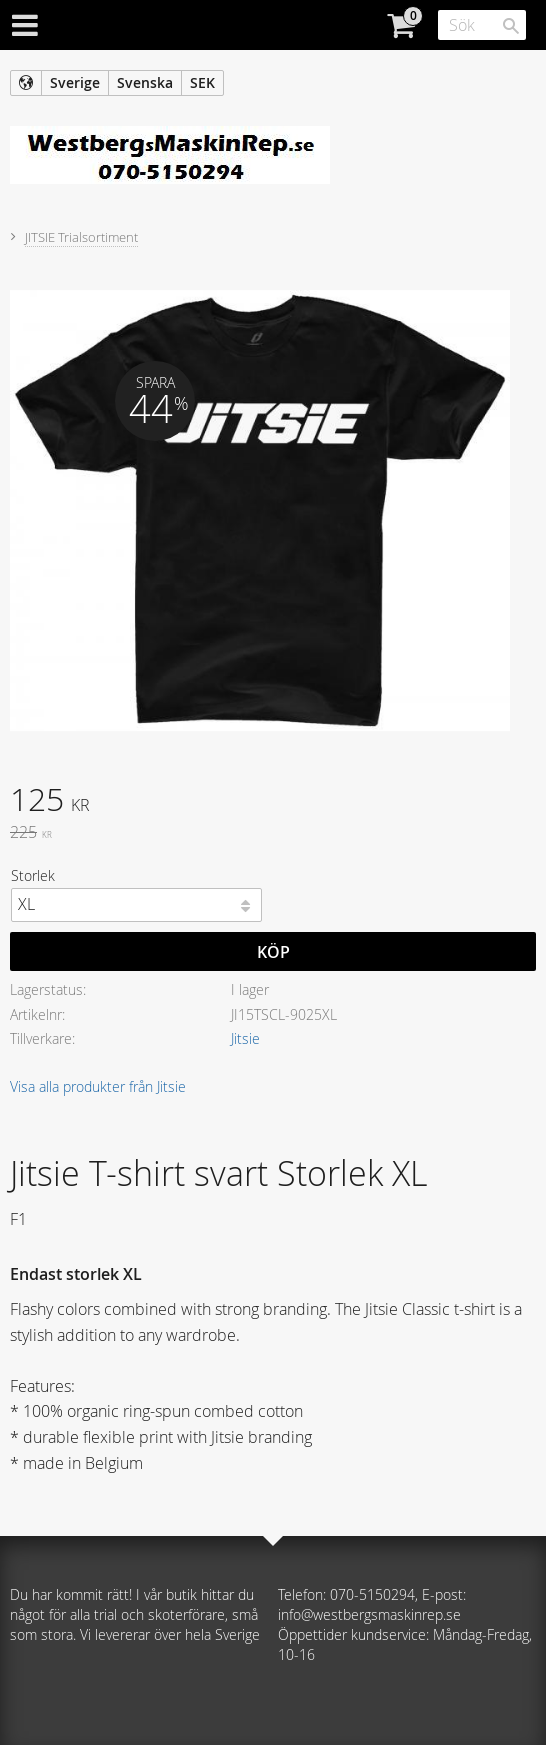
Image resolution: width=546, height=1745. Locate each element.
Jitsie (245, 1038)
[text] (273, 802)
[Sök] (511, 26)
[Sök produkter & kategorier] (482, 25)
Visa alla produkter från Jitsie (98, 1086)
